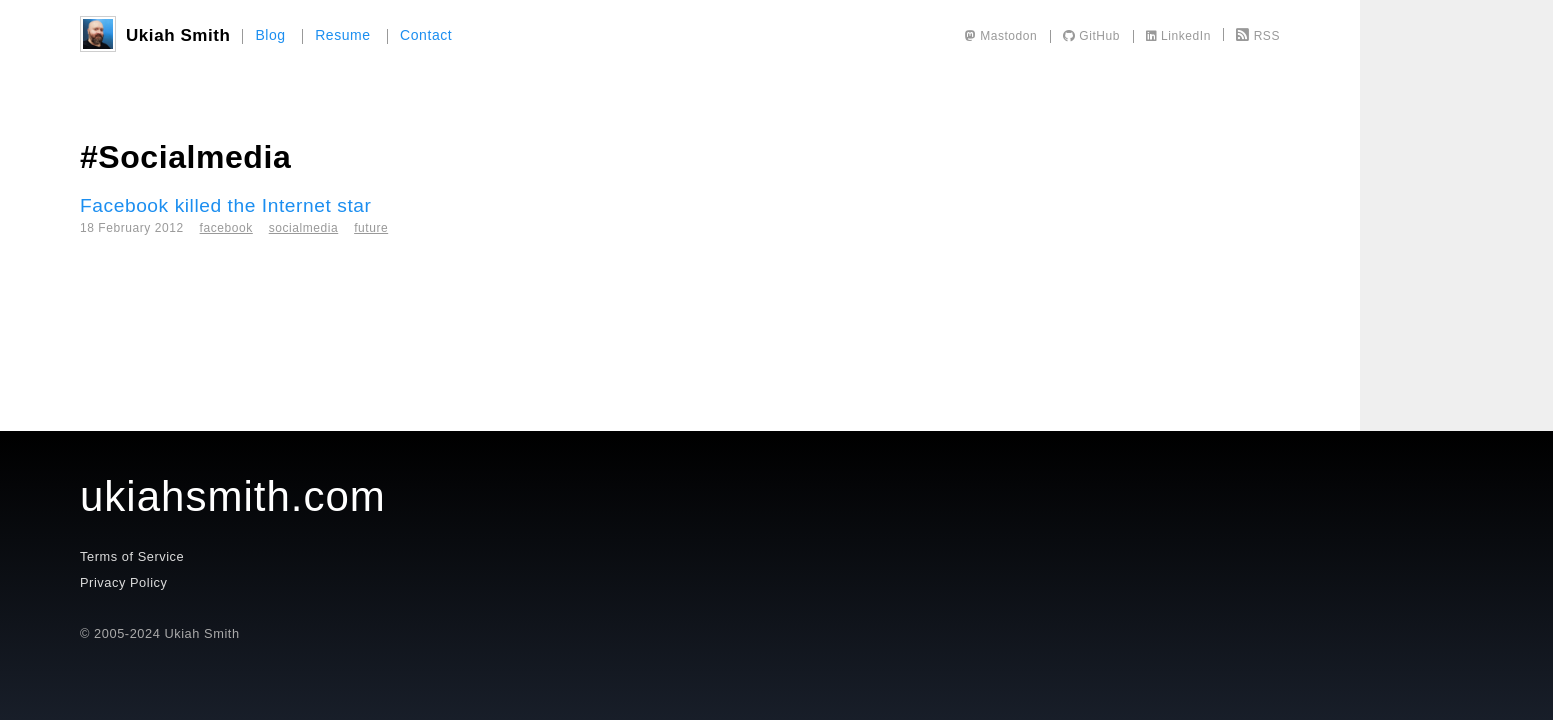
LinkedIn (1178, 36)
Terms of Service (132, 556)
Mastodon (1001, 36)
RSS (1258, 36)
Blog (270, 35)
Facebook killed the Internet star (226, 205)
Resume (343, 35)
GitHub (1091, 36)
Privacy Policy (123, 582)
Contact (426, 35)
